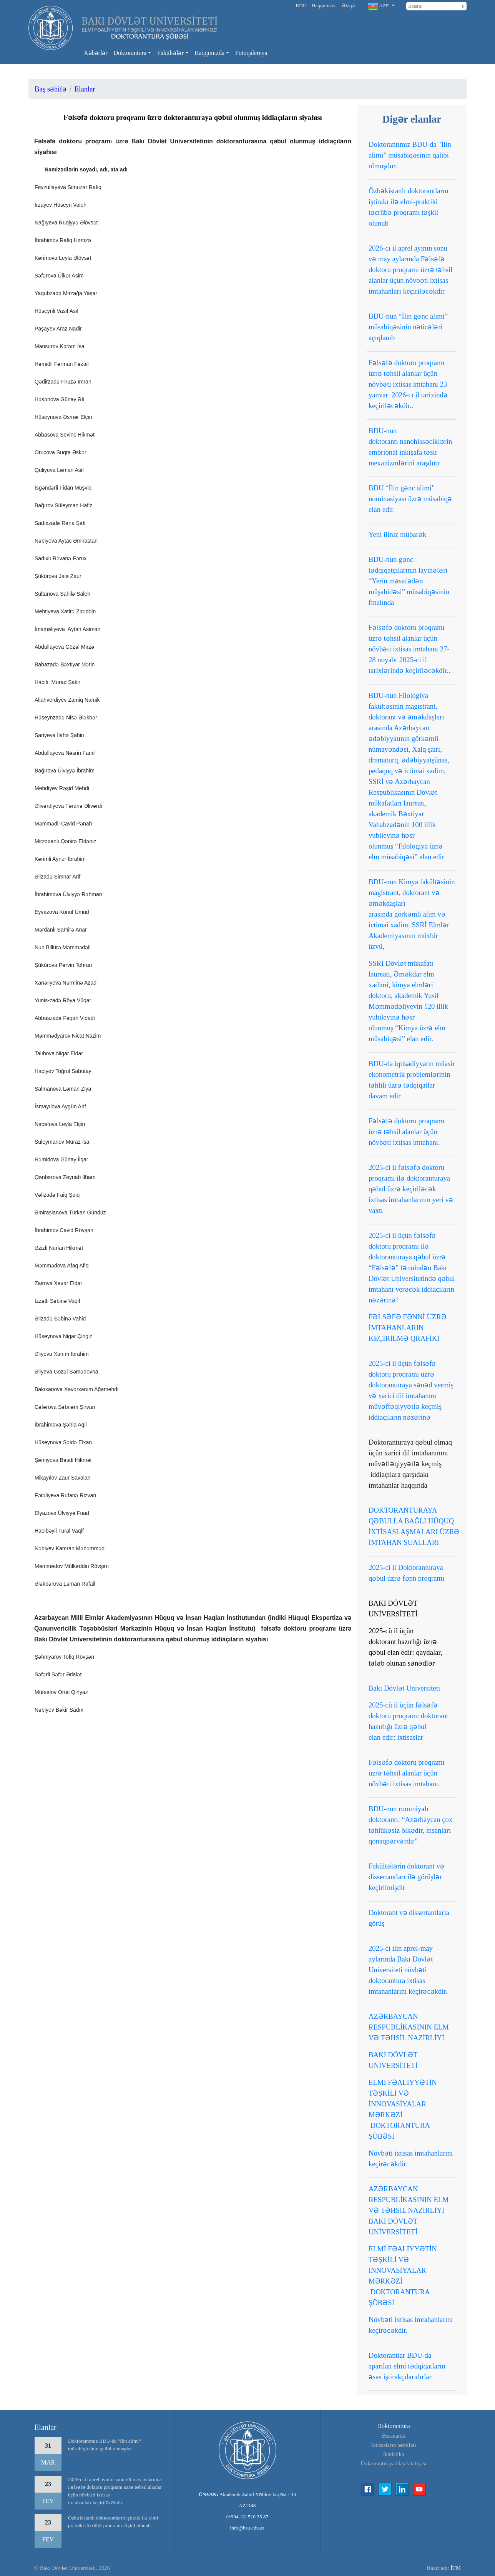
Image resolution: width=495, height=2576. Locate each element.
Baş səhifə (50, 89)
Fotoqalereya (251, 53)
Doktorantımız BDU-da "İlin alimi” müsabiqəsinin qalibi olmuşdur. (104, 2444)
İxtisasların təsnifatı (393, 2445)
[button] (381, 5)
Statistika (393, 2454)
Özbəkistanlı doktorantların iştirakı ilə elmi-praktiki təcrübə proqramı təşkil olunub (114, 2521)
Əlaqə (348, 5)
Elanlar (85, 89)
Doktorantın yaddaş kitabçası (394, 2463)
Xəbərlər (96, 53)
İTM (455, 2568)
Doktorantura (130, 53)
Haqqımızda (324, 5)
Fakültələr (170, 53)
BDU (301, 5)
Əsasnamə (393, 2436)
